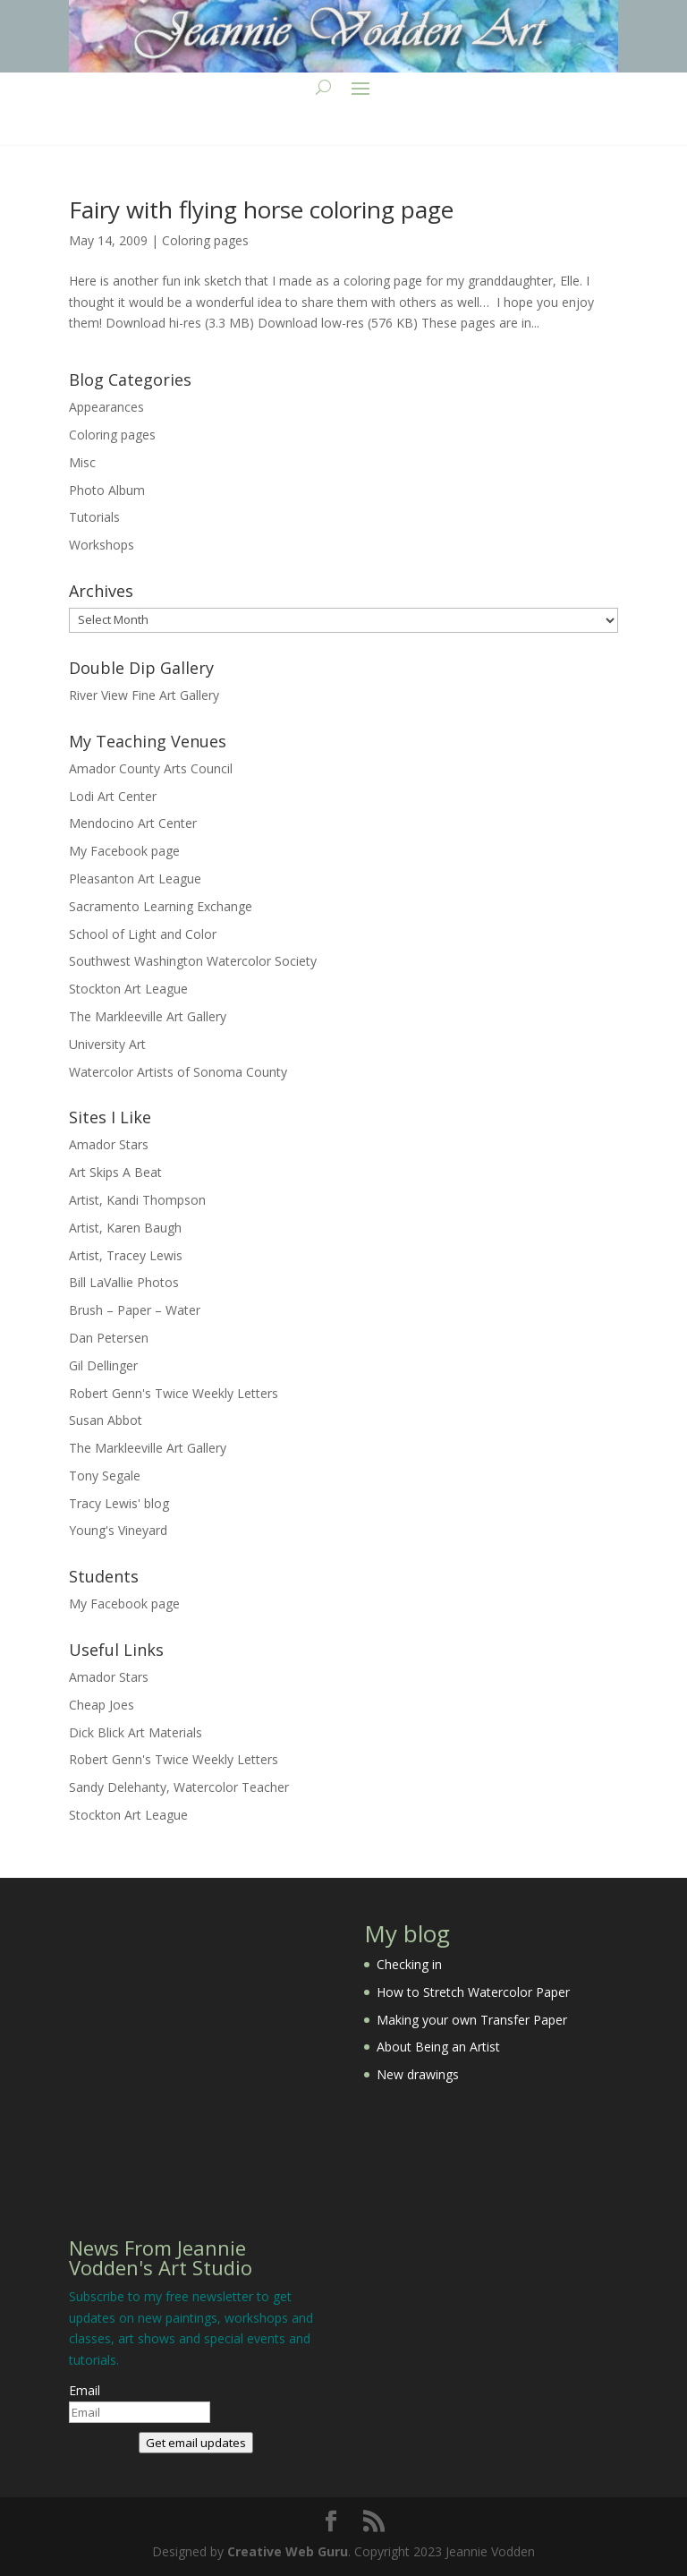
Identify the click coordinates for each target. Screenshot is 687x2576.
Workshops (101, 544)
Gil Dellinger (103, 1365)
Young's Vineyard (118, 1530)
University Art (107, 1044)
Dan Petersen (108, 1337)
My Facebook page (124, 850)
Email (84, 2390)
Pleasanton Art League (135, 878)
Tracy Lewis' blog (119, 1503)
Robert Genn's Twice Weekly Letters (173, 1393)
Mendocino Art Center (133, 823)
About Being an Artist (438, 2046)
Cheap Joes (101, 1704)
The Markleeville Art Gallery (147, 1016)
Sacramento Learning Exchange (160, 906)
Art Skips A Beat (115, 1172)
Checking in (409, 1964)
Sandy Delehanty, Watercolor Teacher (179, 1787)
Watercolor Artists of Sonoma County (178, 1071)
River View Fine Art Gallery (144, 695)
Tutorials (94, 516)
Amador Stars (108, 1144)
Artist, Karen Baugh (125, 1227)
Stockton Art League (128, 988)
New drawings (418, 2074)
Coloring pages (205, 240)
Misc (82, 462)
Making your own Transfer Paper (472, 2019)
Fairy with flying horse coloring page (261, 209)
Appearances (106, 406)
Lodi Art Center (113, 796)
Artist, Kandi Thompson (137, 1199)
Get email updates (196, 2443)
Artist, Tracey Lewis (125, 1255)
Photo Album (107, 490)
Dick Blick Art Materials (135, 1732)
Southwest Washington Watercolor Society (193, 960)
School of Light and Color (142, 934)
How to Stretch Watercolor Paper (473, 1991)
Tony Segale (104, 1475)
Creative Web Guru (287, 2551)
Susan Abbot (105, 1420)
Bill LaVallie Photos (124, 1282)
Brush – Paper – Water (134, 1309)
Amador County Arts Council (151, 768)
